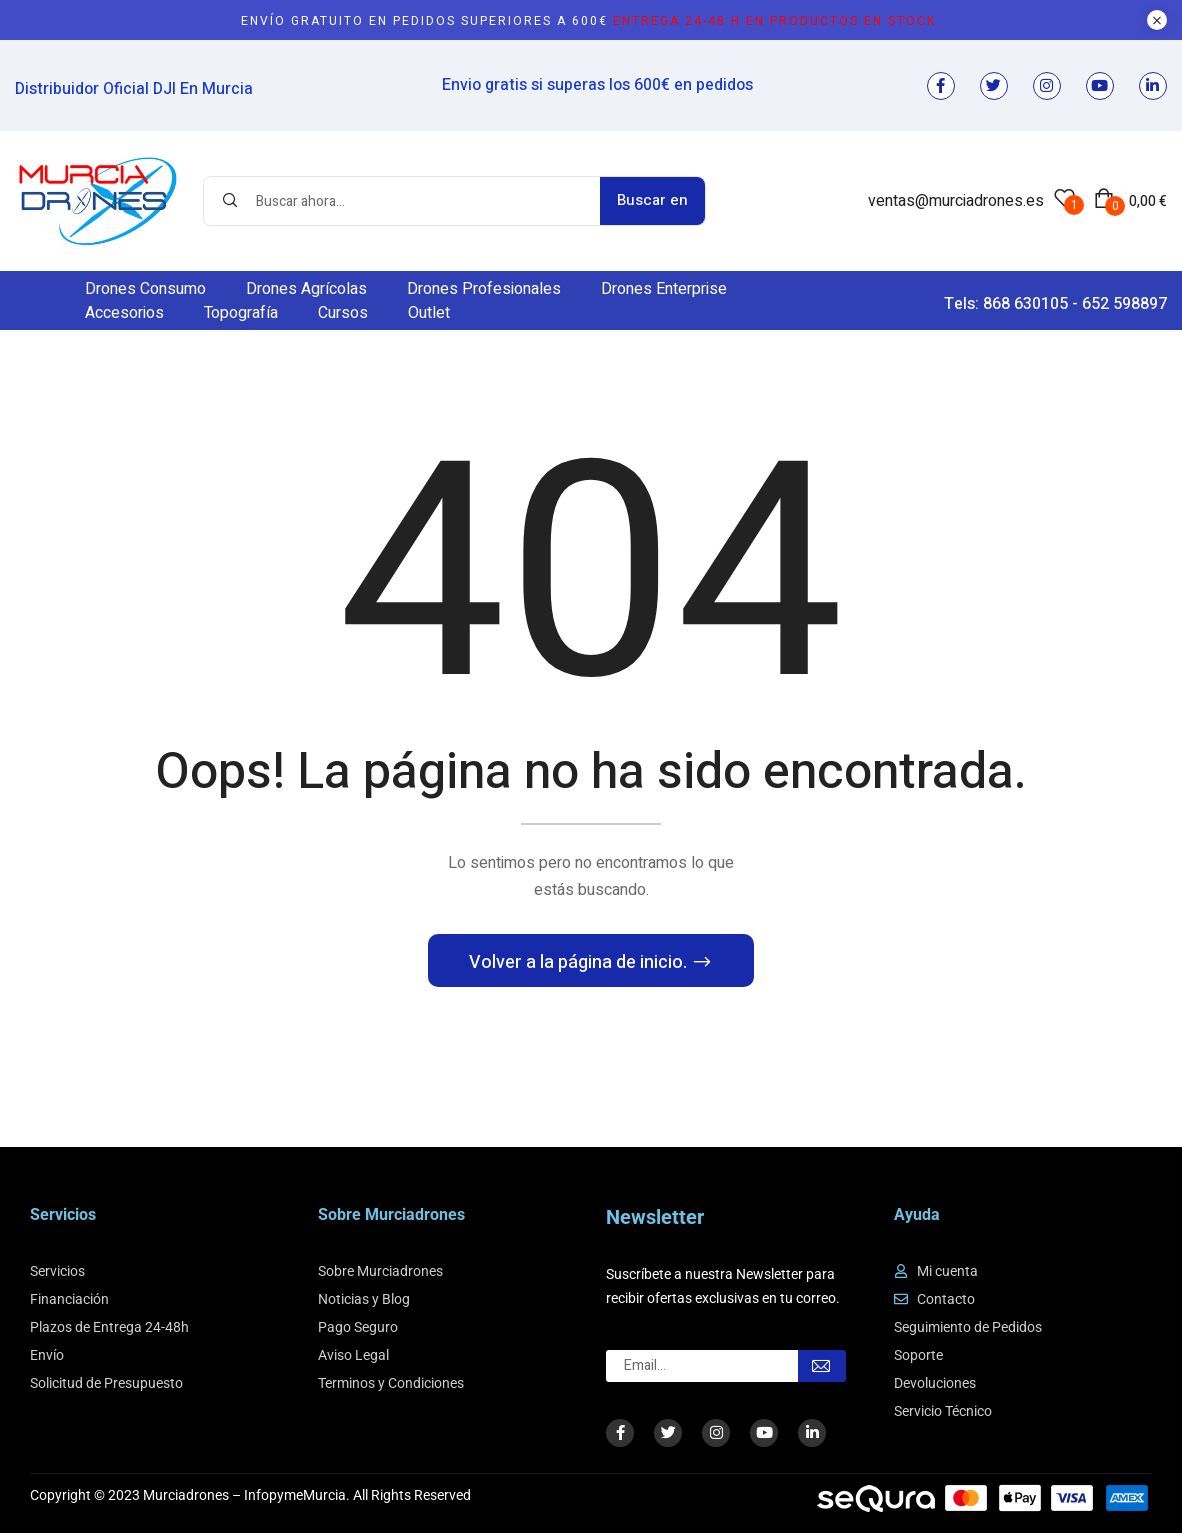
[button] (1130, 201)
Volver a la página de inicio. (580, 963)
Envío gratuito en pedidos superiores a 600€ (591, 21)
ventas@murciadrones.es (956, 201)
